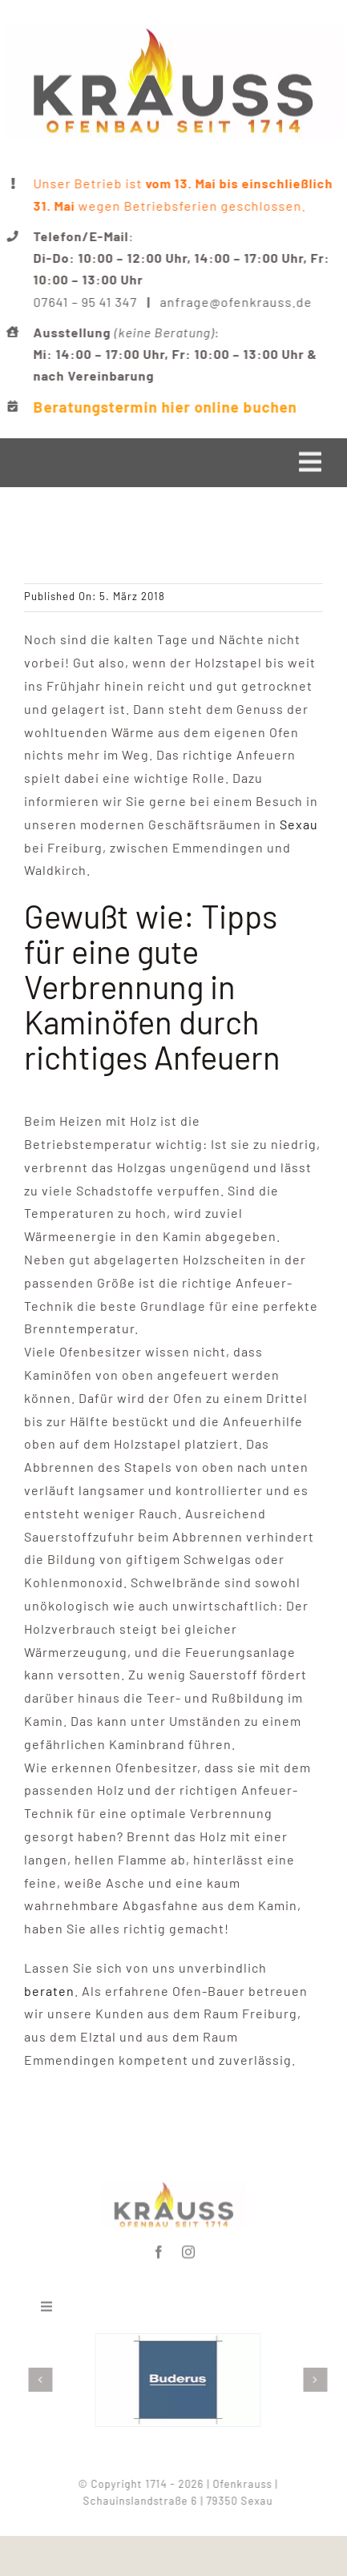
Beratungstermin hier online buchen (166, 406)
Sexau (299, 824)
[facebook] (159, 2249)
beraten (49, 1990)
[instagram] (189, 2249)
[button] (43, 2380)
